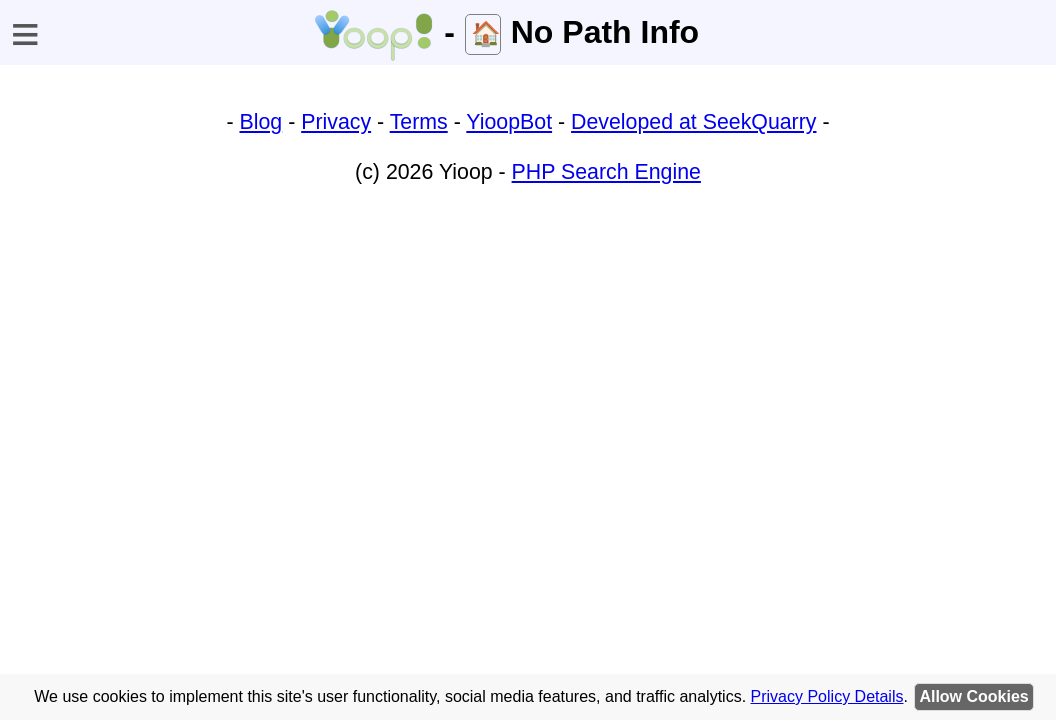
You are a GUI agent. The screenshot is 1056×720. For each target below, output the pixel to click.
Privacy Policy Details (827, 696)
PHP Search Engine (606, 172)
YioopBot (509, 122)
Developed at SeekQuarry (693, 122)
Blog (261, 122)
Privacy (336, 122)
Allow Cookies (973, 696)
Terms (419, 122)
